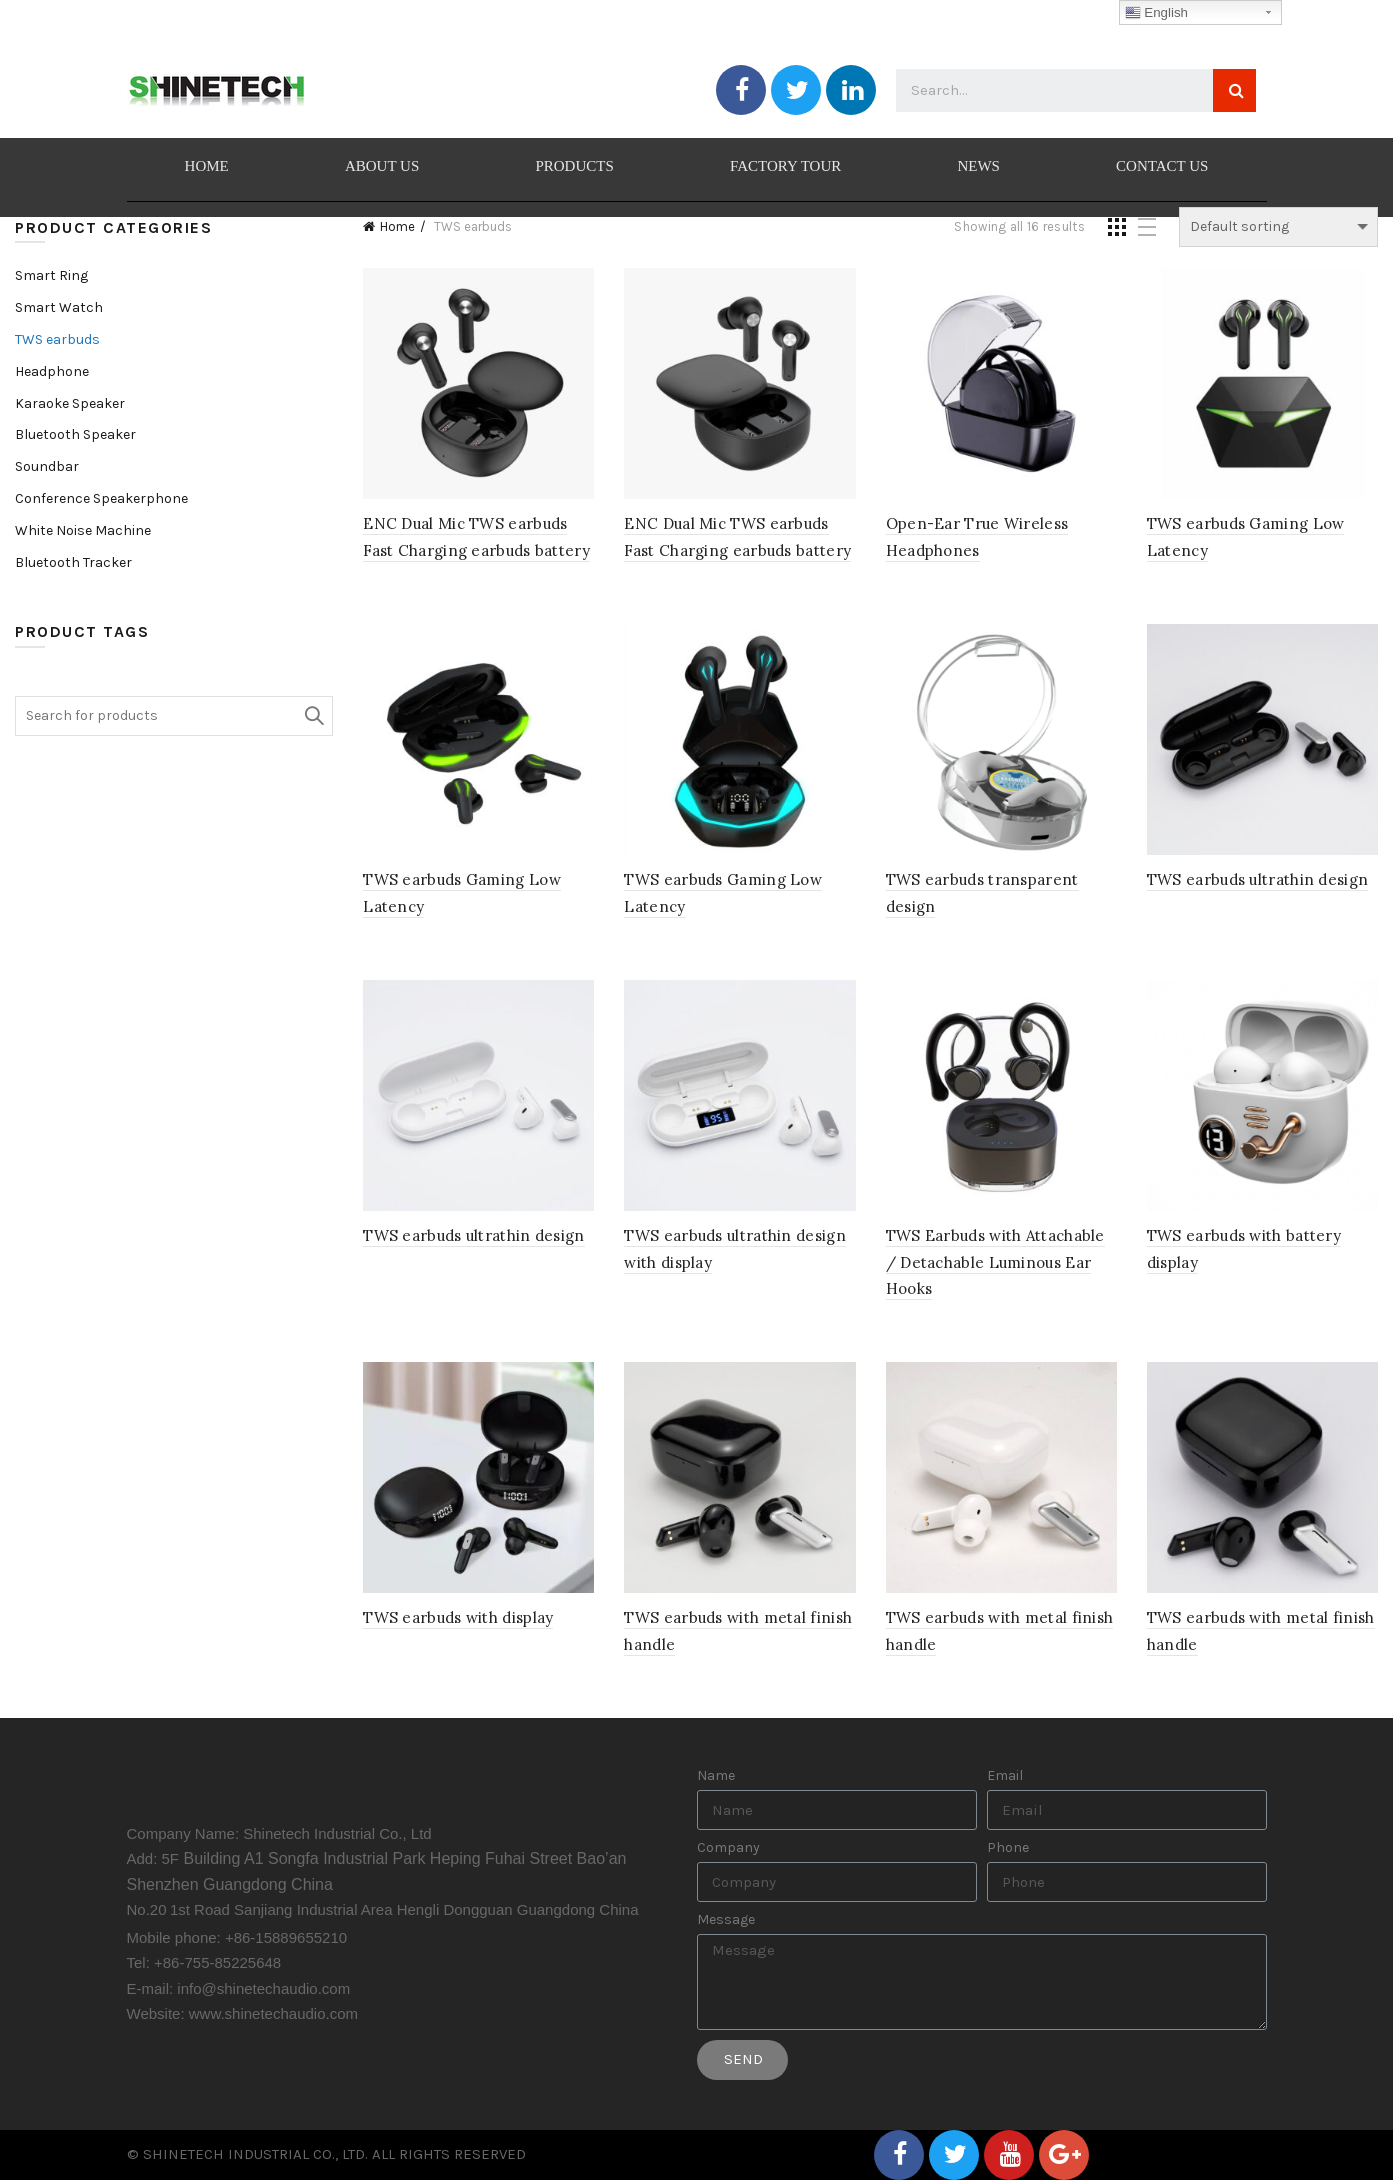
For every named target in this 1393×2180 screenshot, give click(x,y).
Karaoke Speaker (70, 403)
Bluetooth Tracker (73, 562)
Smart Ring (51, 275)
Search (313, 716)
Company (728, 1848)
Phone (1008, 1848)
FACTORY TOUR (785, 166)
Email (1005, 1776)
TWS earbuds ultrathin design (1257, 879)
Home (397, 226)
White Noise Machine (83, 530)
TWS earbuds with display (458, 1617)
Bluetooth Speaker (75, 434)
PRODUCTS (574, 166)
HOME (207, 166)
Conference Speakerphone (101, 498)
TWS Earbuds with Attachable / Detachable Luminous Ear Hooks (995, 1262)
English (1156, 13)
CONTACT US (1162, 166)
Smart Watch (59, 307)
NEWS (978, 166)
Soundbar (47, 466)
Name (716, 1776)
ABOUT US (382, 166)
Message (726, 1920)
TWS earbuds (57, 339)
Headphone (52, 371)
